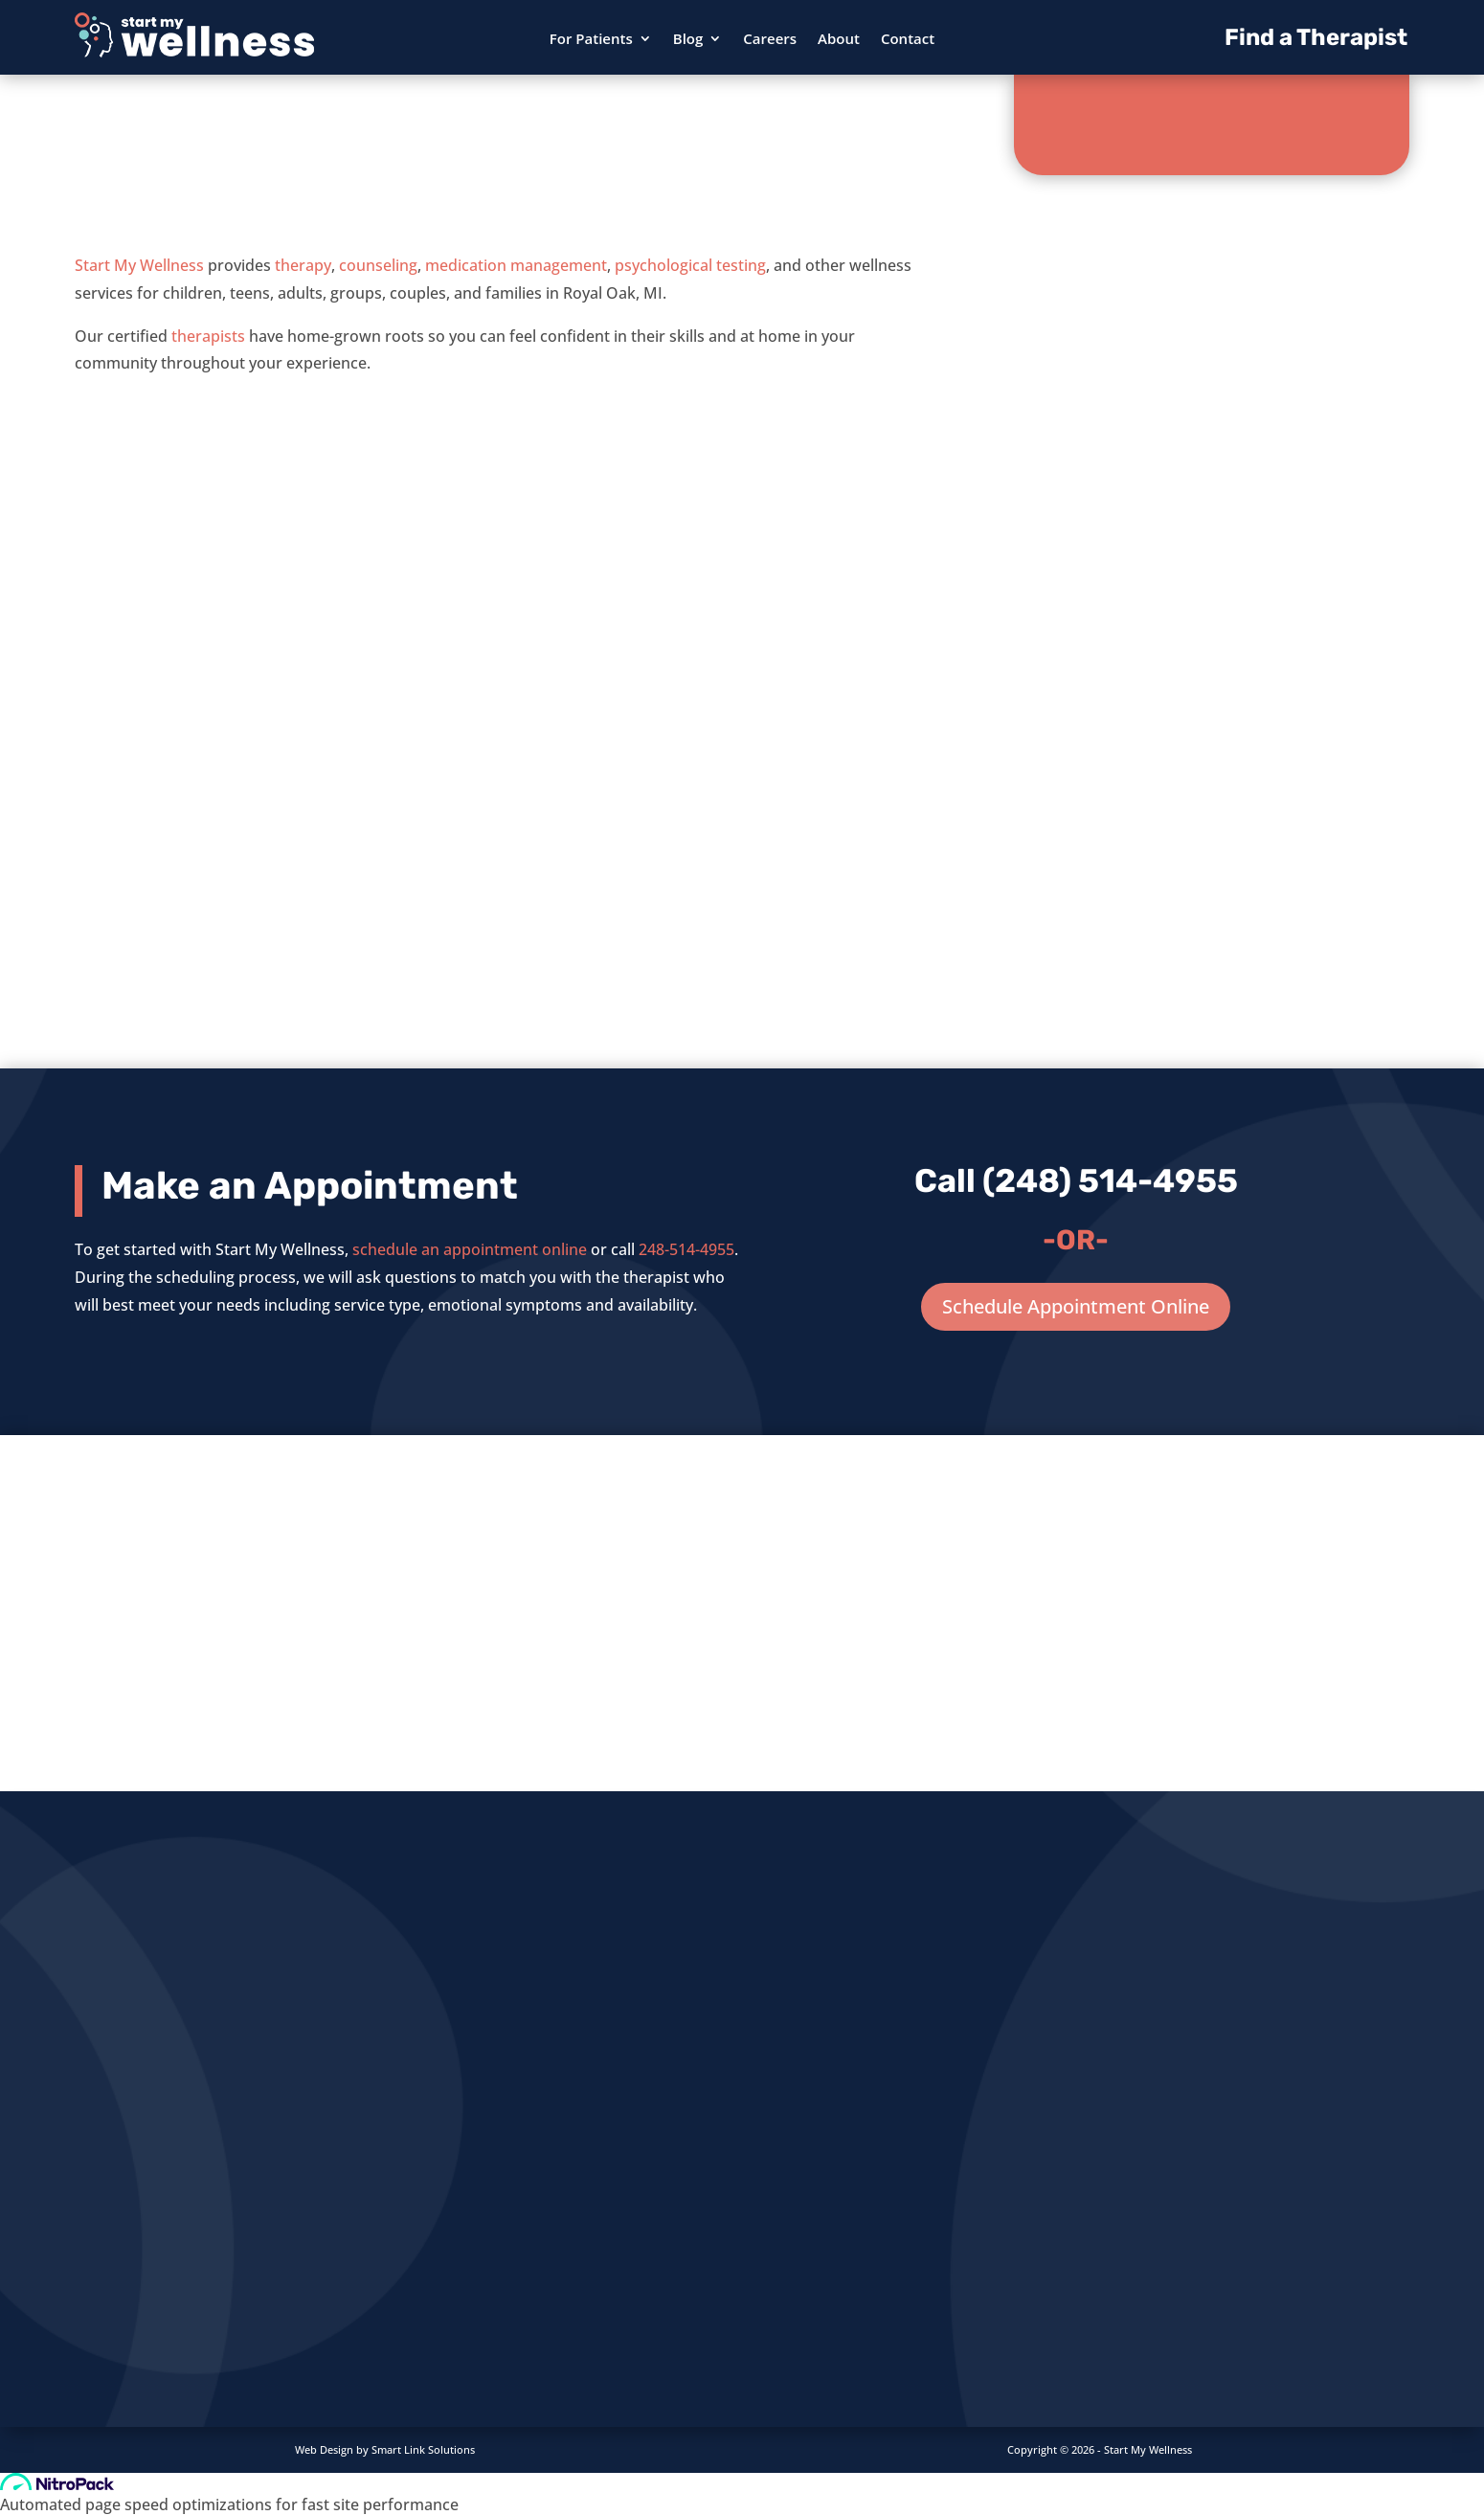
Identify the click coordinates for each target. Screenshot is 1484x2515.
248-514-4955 (686, 1249)
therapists (208, 336)
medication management (516, 265)
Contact (907, 40)
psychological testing (690, 265)
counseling (378, 265)
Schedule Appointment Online (1075, 1306)
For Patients (591, 40)
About (839, 40)
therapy (303, 265)
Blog (688, 40)
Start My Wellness (139, 265)
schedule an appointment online (469, 1249)
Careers (770, 40)
